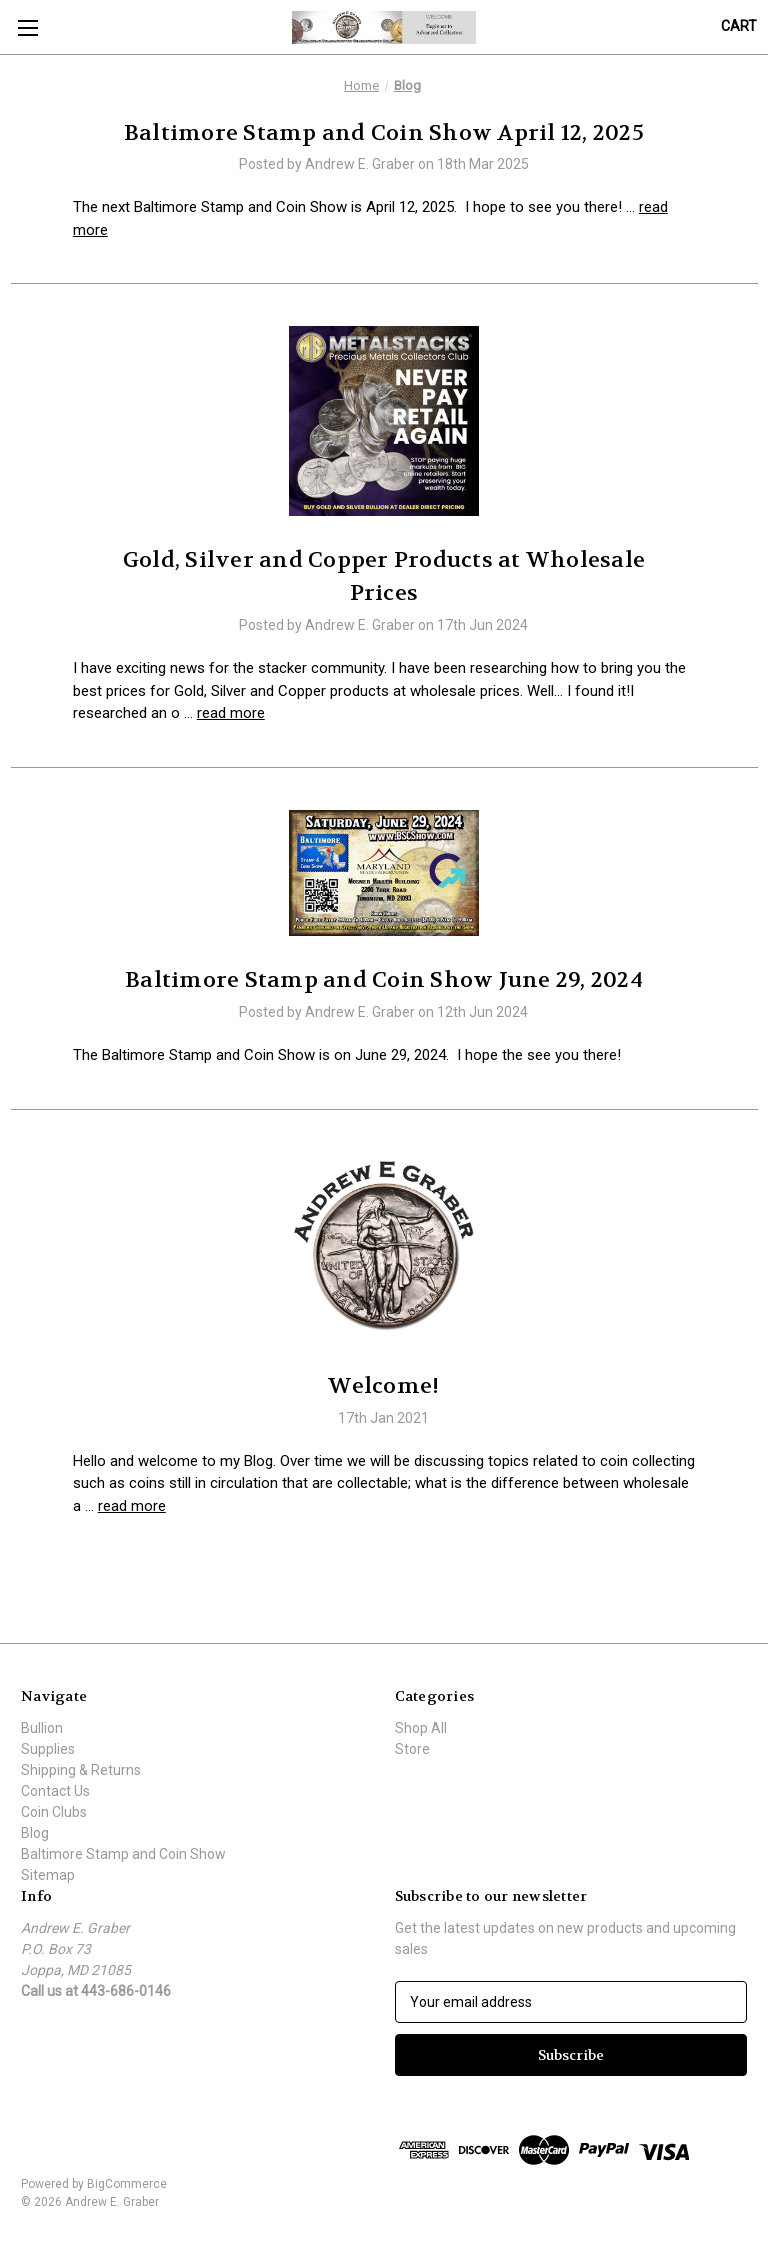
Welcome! (383, 1386)
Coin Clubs (54, 1812)
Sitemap (48, 1875)
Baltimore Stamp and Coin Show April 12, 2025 (384, 133)
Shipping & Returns (81, 1770)
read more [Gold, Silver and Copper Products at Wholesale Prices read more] (231, 713)
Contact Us (55, 1791)
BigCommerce (127, 2184)
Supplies (48, 1749)
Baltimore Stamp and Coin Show (123, 1854)
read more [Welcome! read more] (132, 1506)
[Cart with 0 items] (739, 26)
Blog (35, 1833)
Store (412, 1749)
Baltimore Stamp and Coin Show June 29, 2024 (384, 980)
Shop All (421, 1728)
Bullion (42, 1728)
